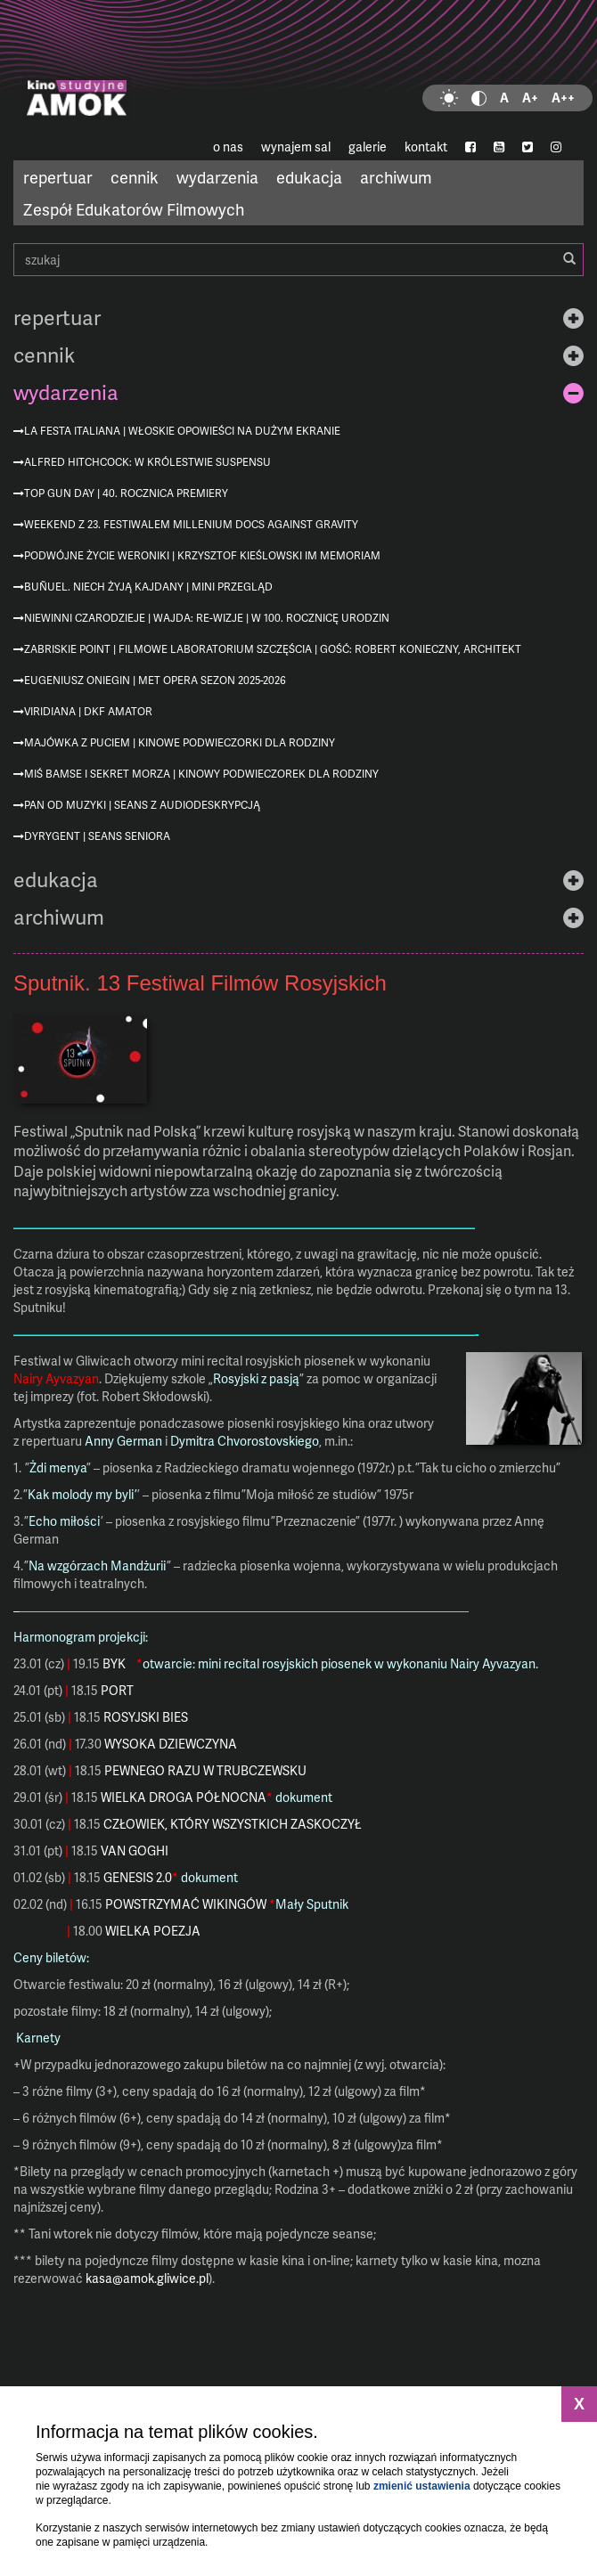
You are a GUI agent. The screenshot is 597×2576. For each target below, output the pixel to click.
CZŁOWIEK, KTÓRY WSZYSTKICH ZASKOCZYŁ (232, 1823)
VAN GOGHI (134, 1850)
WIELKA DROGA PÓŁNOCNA (183, 1797)
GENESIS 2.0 (137, 1877)
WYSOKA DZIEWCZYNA (170, 1743)
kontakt (426, 146)
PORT (117, 1690)
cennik (134, 177)
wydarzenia (217, 177)
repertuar (58, 177)
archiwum (396, 177)
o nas (228, 146)
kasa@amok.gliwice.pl (147, 2278)
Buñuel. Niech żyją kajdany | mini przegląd (148, 586)
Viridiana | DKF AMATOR (88, 711)
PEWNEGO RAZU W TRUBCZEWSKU (205, 1770)
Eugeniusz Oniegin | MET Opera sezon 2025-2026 (155, 680)
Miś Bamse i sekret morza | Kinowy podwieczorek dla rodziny (201, 773)
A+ (530, 97)
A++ (563, 97)
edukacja (309, 177)
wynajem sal (296, 146)
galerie (367, 146)
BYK (114, 1663)
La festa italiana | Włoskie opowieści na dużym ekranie (182, 430)
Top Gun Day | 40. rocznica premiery (126, 493)
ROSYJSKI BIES (145, 1716)
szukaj (298, 259)
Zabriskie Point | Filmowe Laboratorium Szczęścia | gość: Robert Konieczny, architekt (272, 648)
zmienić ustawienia (421, 2486)
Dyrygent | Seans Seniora (97, 836)
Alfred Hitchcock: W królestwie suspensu (147, 461)
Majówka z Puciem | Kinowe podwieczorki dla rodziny (179, 742)
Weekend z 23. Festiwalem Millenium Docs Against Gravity (191, 524)
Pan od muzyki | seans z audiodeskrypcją (142, 804)
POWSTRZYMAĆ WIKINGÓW (185, 1903)
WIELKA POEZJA (152, 1930)
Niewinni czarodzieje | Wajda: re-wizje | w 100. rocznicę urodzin (206, 617)
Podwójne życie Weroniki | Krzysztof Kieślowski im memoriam (202, 555)
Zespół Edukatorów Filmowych (133, 209)
